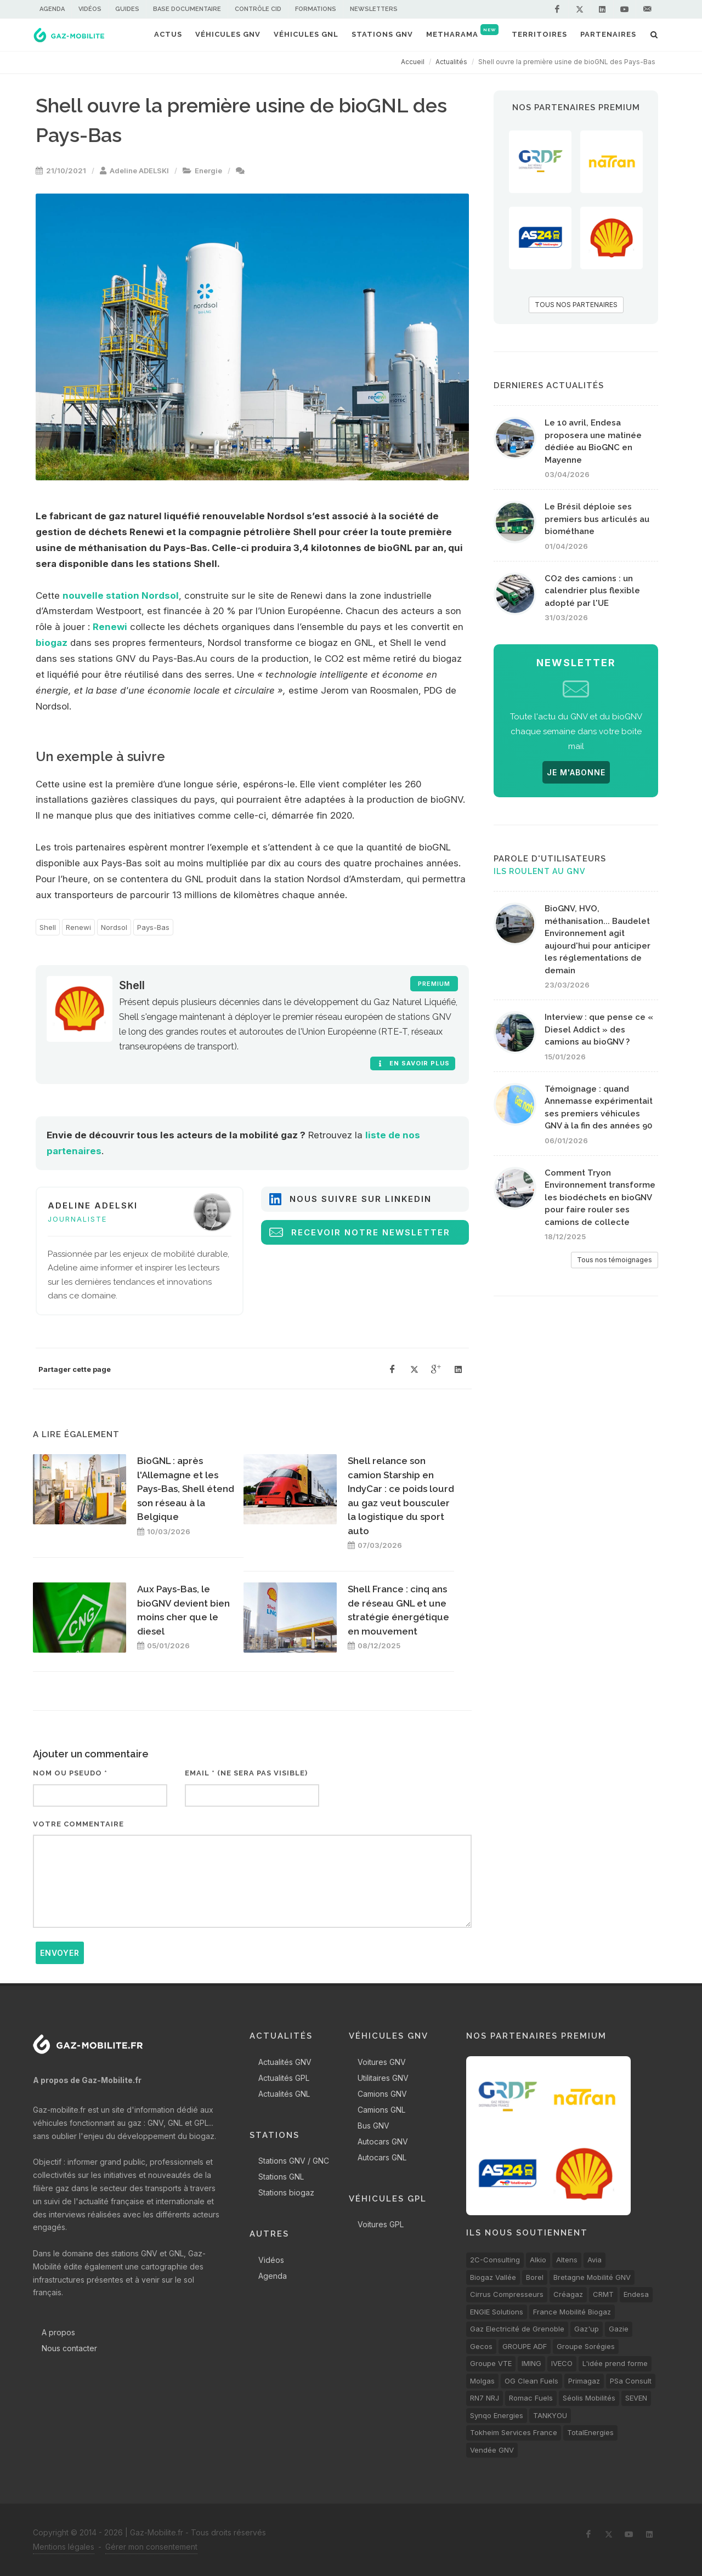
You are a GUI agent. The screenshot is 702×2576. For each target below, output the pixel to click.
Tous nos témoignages (614, 1260)
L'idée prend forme (615, 2363)
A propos (58, 2332)
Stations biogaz (286, 2192)
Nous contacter (69, 2348)
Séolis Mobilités (589, 2397)
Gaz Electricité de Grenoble (517, 2328)
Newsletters (374, 9)
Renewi (110, 626)
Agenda (52, 9)
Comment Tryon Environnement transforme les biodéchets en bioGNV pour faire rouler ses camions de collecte (600, 1197)
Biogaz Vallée (493, 2277)
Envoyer (60, 1952)
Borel (535, 2277)
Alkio (538, 2259)
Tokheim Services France (513, 2432)
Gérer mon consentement (151, 2546)
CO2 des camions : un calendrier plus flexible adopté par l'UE (592, 591)
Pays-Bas (153, 927)
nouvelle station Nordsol (121, 595)
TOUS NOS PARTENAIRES (576, 304)
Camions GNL (381, 2109)
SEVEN (636, 2397)
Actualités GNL (284, 2093)
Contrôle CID (258, 9)
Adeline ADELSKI (139, 170)
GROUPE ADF (524, 2346)
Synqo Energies (496, 2415)
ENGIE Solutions (496, 2311)
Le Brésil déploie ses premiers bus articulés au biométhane (597, 519)
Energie (208, 170)
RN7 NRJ (484, 2397)
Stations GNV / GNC (293, 2160)
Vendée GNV (492, 2450)
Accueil (412, 62)
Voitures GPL (381, 2224)
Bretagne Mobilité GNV (592, 2277)
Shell (47, 927)
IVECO (562, 2363)
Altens (567, 2259)
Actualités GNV (285, 2062)
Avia (594, 2259)
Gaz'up (586, 2328)
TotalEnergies (590, 2432)
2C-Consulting (495, 2259)
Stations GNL (281, 2176)
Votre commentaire (78, 1824)
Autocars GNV (383, 2141)
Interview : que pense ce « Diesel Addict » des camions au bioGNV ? (599, 1029)
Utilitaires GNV (383, 2078)
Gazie (619, 2328)
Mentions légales (63, 2546)
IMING (531, 2363)
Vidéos (89, 9)
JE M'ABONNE (576, 772)
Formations (315, 9)
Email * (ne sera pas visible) (246, 1773)
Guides (127, 9)
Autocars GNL (382, 2157)
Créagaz (568, 2294)
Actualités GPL (283, 2078)
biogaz (51, 642)
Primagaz (584, 2380)
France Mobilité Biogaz (572, 2311)
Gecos (481, 2346)
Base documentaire (187, 9)
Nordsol (114, 927)
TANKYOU (550, 2415)
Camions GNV (382, 2093)
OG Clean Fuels (531, 2380)
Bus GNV (373, 2125)
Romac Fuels (531, 2397)
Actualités (451, 62)
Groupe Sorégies (586, 2346)
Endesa (636, 2294)
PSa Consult (631, 2380)
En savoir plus (413, 1063)
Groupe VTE (491, 2363)
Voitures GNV (382, 2062)
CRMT (603, 2294)
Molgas (482, 2380)
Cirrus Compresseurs (507, 2294)
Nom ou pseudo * (70, 1773)
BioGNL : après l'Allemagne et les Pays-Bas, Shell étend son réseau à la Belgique (185, 1488)
